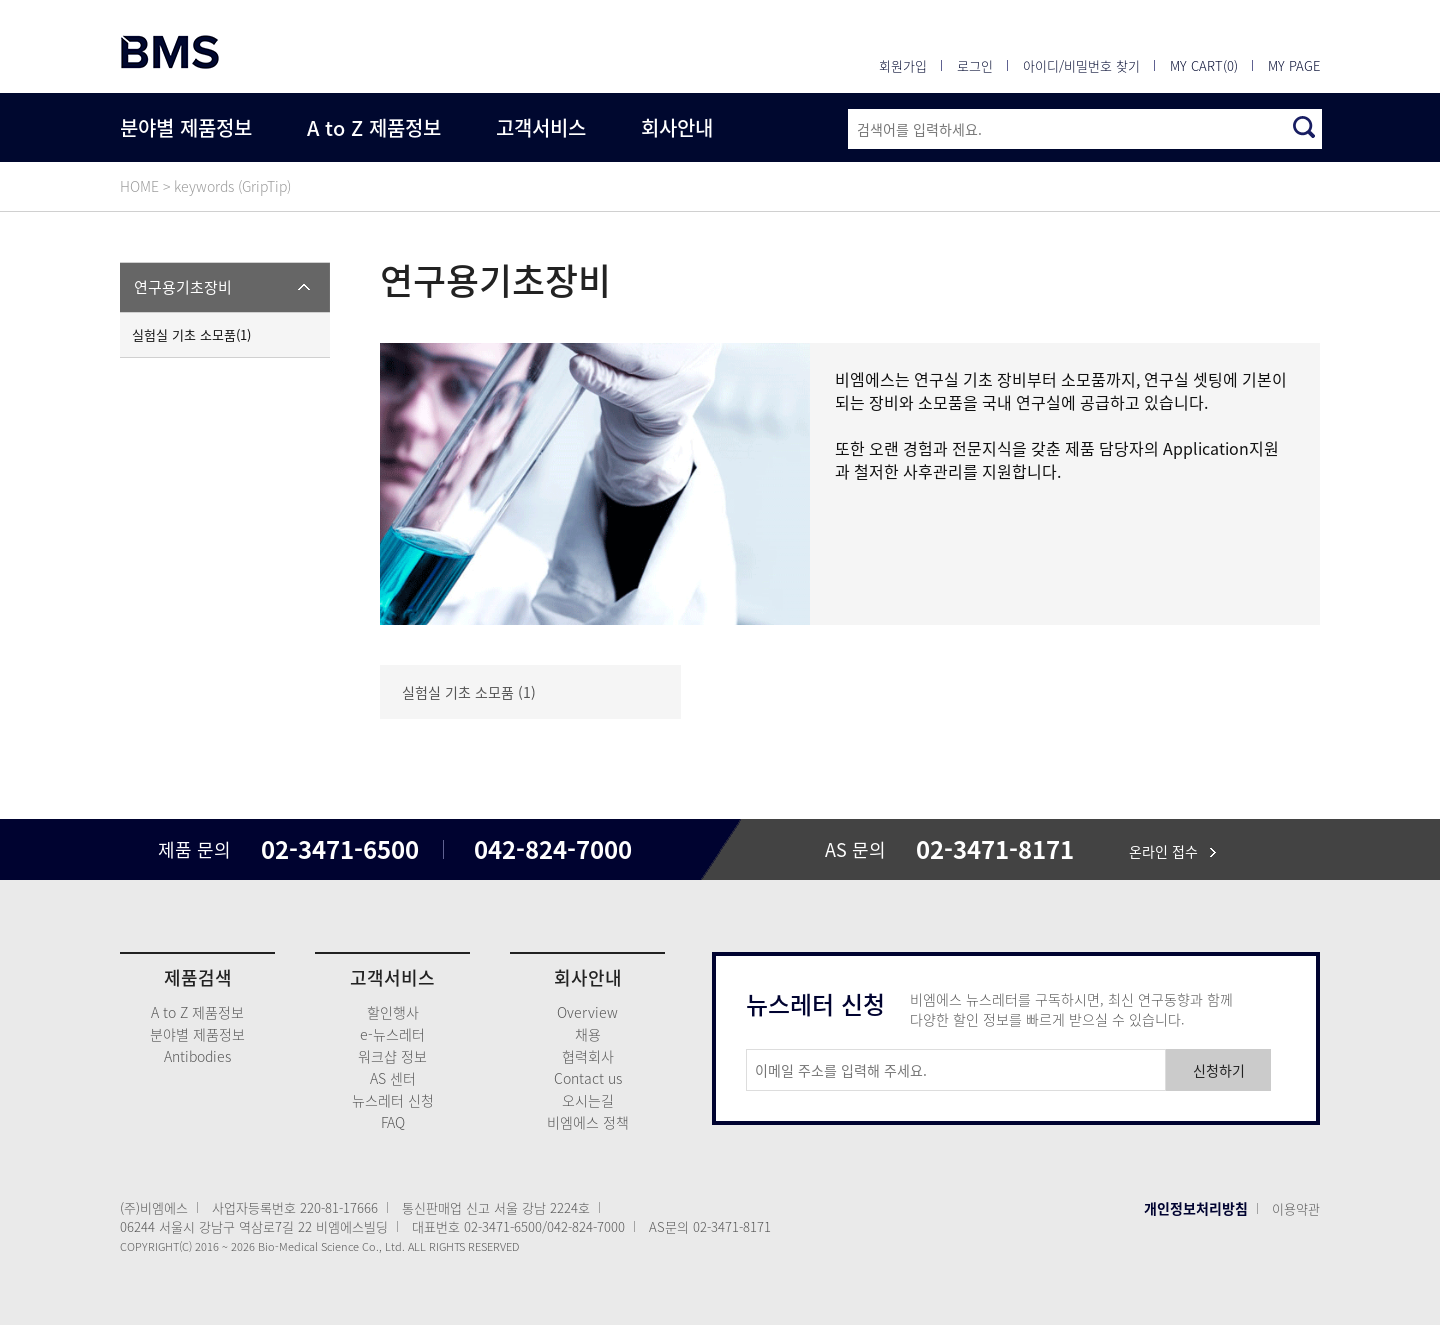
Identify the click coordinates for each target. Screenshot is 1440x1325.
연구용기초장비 (183, 287)
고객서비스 (541, 127)
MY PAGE (1294, 65)
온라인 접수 (1172, 851)
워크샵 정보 (392, 1056)
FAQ (393, 1122)
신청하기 (1219, 1070)
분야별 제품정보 (186, 127)
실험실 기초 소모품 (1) (469, 692)
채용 (588, 1034)
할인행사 (393, 1012)
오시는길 (588, 1100)
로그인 (975, 65)
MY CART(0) (1204, 65)
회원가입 (903, 65)
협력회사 (588, 1056)
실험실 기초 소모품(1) (191, 334)
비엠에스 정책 (588, 1122)
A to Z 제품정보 (374, 127)
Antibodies (197, 1056)
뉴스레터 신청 (393, 1100)
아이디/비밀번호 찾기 (1081, 65)
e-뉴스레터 (392, 1034)
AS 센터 (393, 1078)
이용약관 (1296, 1208)
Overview (587, 1012)
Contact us (588, 1078)
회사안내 (677, 127)
